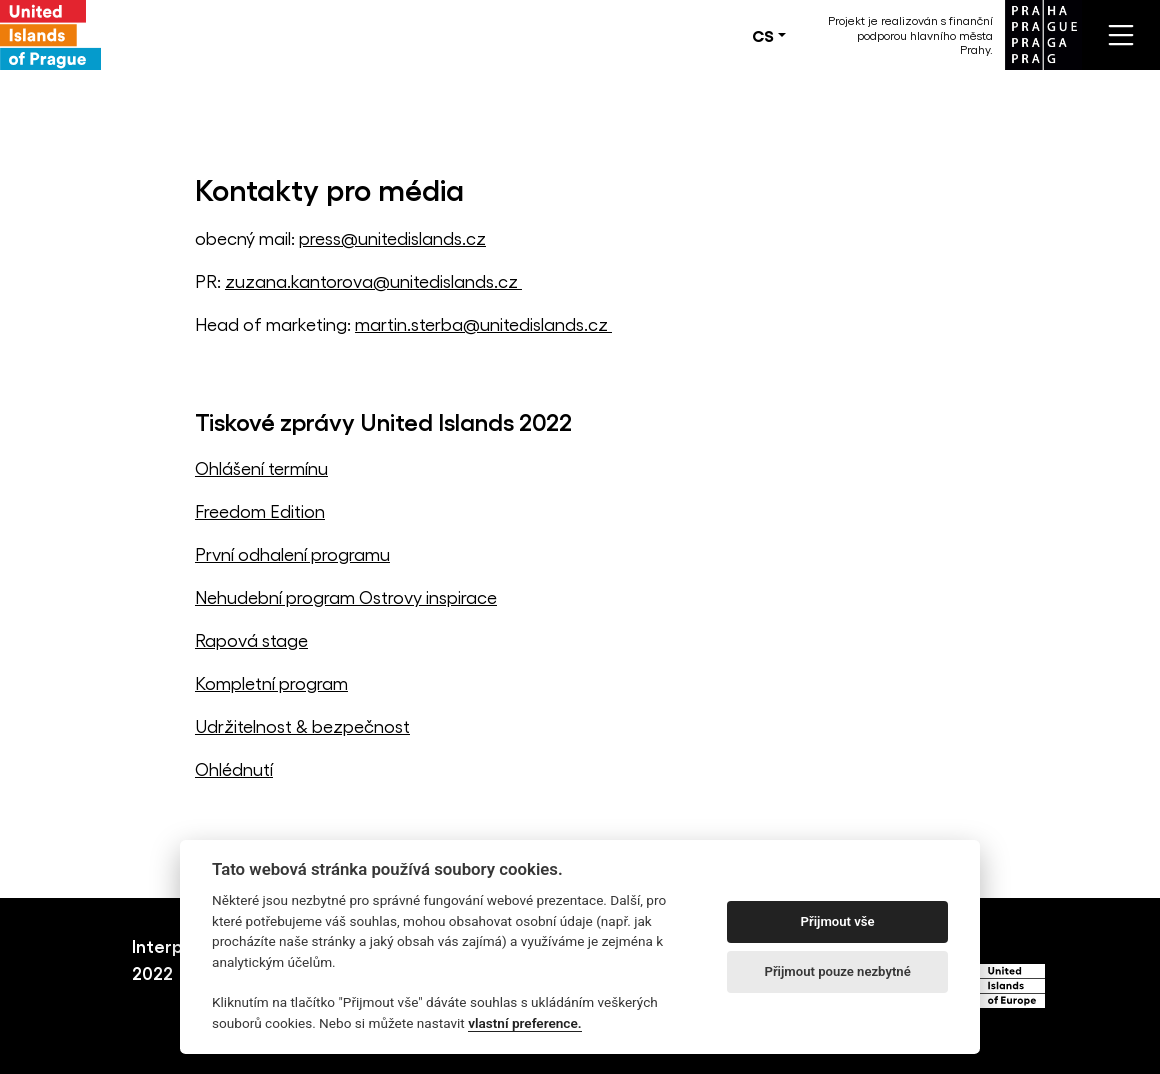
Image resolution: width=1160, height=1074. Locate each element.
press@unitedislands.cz (392, 237)
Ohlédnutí (234, 768)
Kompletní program (271, 682)
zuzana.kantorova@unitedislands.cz (373, 280)
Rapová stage (251, 639)
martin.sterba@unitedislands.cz (483, 323)
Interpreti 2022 (172, 958)
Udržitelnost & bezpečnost (302, 725)
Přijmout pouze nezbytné (837, 971)
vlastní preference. (524, 1023)
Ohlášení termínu (261, 467)
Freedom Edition (260, 510)
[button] (769, 35)
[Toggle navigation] (1121, 35)
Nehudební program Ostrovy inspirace (346, 596)
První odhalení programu (292, 553)
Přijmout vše (838, 921)
